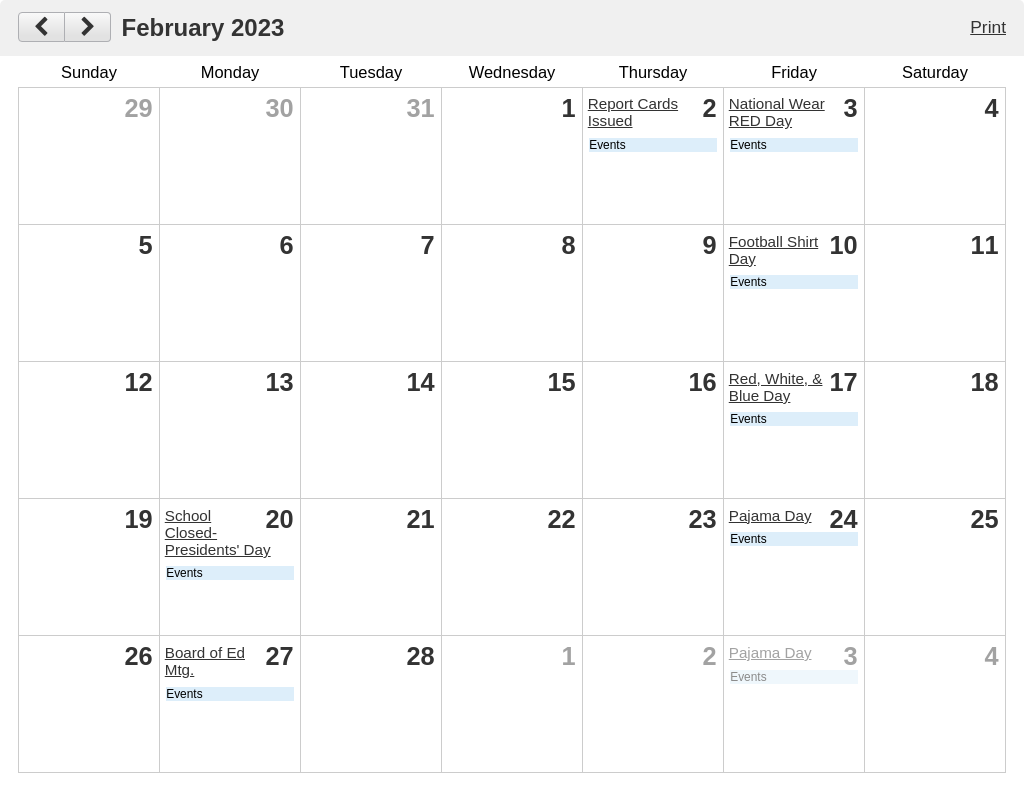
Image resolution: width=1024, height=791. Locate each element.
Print (988, 27)
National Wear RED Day (777, 112)
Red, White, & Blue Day (776, 387)
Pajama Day (770, 515)
